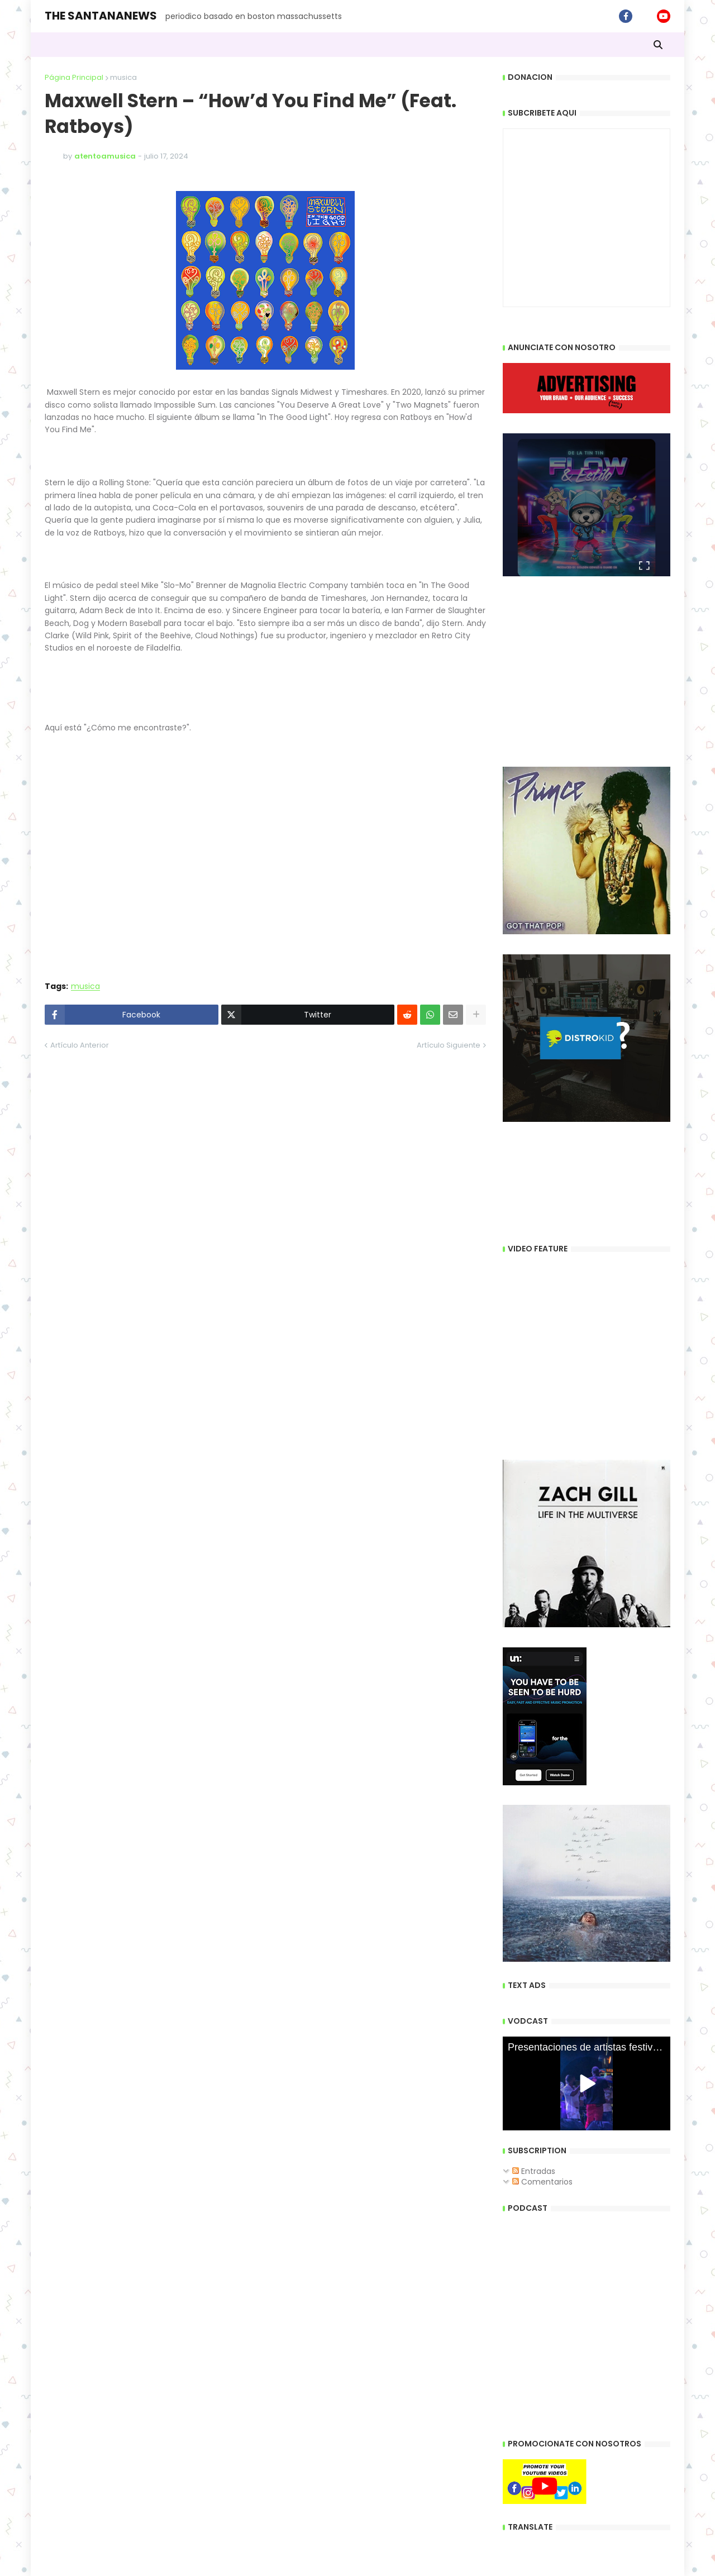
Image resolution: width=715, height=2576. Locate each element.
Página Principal (74, 77)
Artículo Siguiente (448, 1045)
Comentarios (542, 2181)
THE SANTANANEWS (101, 15)
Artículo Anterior (79, 1045)
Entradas (533, 2171)
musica (123, 77)
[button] (658, 44)
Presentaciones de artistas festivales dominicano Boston (589, 2047)
